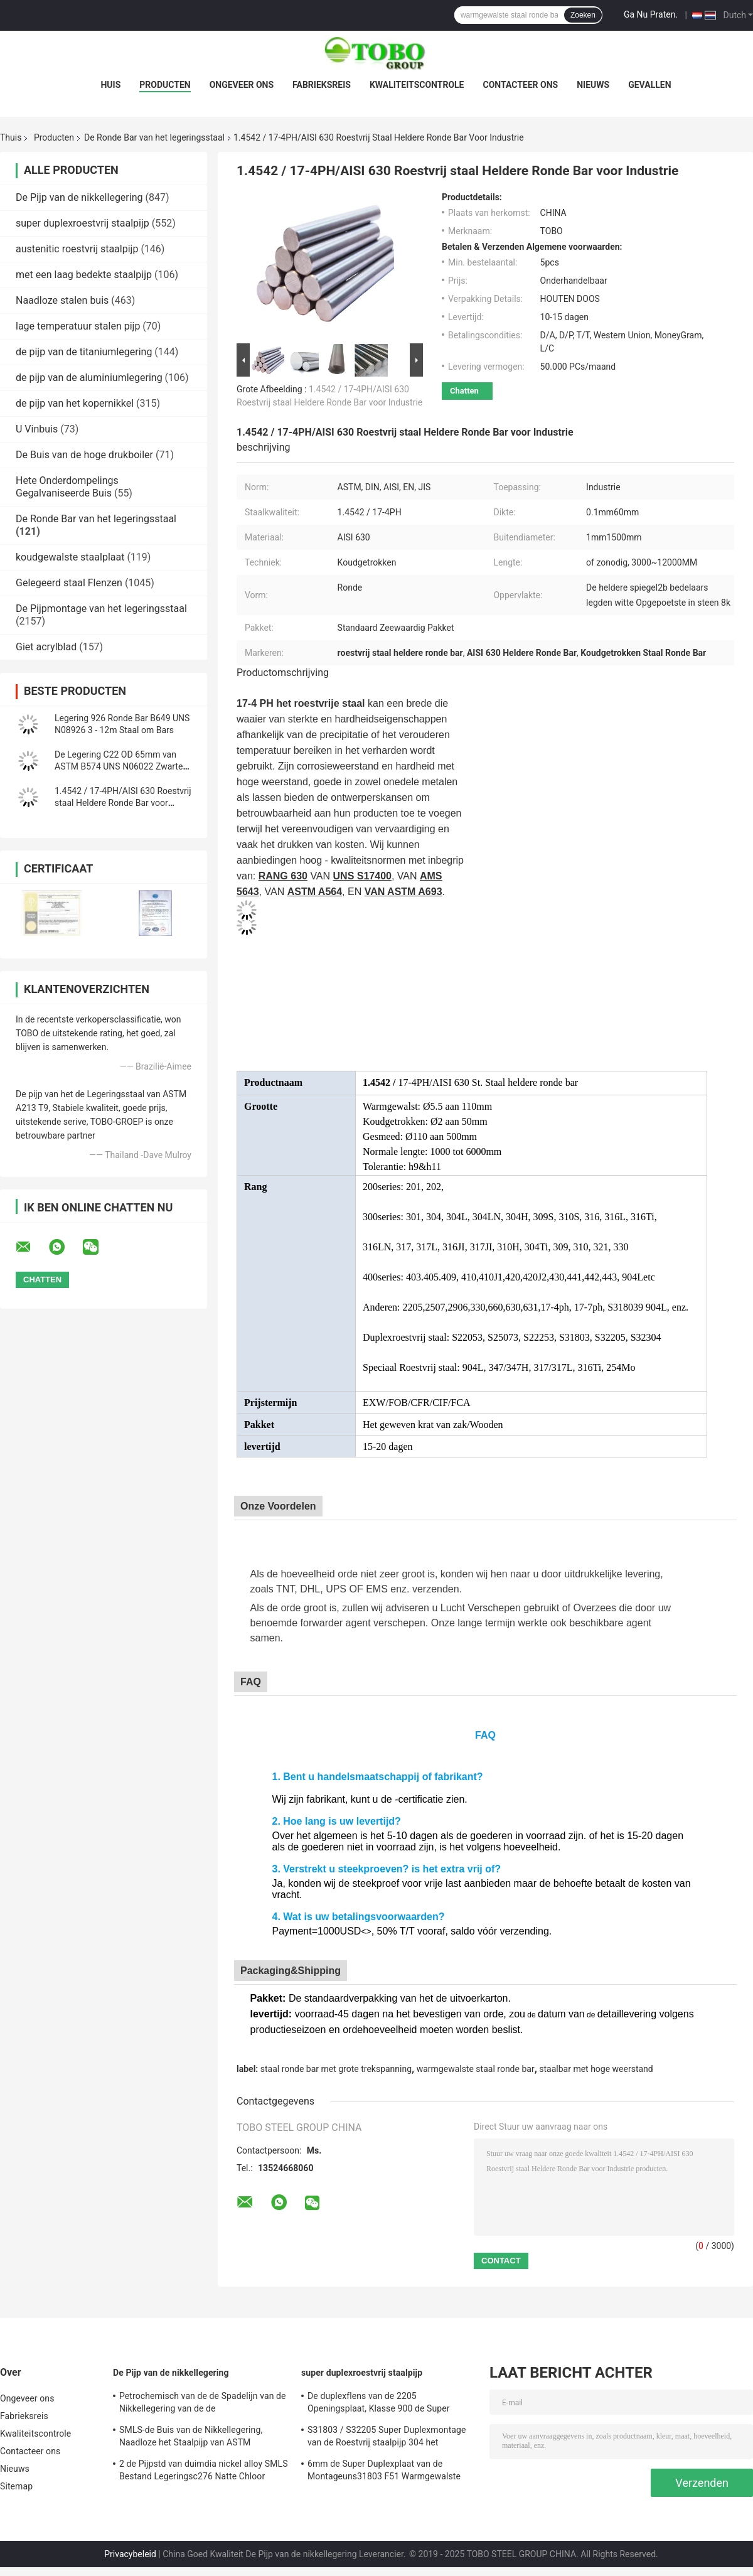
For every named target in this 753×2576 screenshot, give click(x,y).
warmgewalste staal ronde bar (476, 2069)
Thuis (10, 137)
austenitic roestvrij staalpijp (77, 249)
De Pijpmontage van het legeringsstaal (101, 608)
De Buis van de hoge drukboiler (84, 455)
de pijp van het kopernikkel (75, 403)
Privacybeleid (130, 2554)
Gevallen (649, 85)
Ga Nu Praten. (651, 14)
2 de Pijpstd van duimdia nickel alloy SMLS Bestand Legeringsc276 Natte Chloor (203, 2470)
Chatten (464, 390)
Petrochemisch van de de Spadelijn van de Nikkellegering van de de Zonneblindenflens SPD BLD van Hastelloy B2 (202, 2404)
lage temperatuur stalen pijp (78, 326)
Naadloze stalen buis (62, 300)
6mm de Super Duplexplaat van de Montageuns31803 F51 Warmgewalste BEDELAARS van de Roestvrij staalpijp (384, 2472)
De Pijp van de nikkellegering (79, 197)
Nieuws (593, 85)
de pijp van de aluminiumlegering (89, 378)
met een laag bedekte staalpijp (84, 275)
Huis (110, 85)
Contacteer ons (520, 85)
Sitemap (16, 2486)
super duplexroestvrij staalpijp (82, 223)
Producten (164, 85)
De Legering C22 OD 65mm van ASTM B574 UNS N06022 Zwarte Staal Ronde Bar (119, 766)
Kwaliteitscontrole (417, 85)
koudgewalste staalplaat (70, 557)
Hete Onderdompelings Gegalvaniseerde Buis (67, 487)
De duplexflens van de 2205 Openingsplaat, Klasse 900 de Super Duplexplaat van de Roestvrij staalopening (390, 2404)
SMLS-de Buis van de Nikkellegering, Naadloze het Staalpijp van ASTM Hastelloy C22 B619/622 (190, 2438)
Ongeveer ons (242, 85)
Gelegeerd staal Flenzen (69, 583)
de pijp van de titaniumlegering (84, 352)
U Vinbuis (37, 429)
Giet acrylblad (46, 647)
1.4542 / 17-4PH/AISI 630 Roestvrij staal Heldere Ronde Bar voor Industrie (123, 803)
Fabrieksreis (321, 85)
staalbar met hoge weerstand (596, 2069)
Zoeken (582, 15)
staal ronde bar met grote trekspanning (336, 2069)
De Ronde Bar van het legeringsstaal (154, 137)
